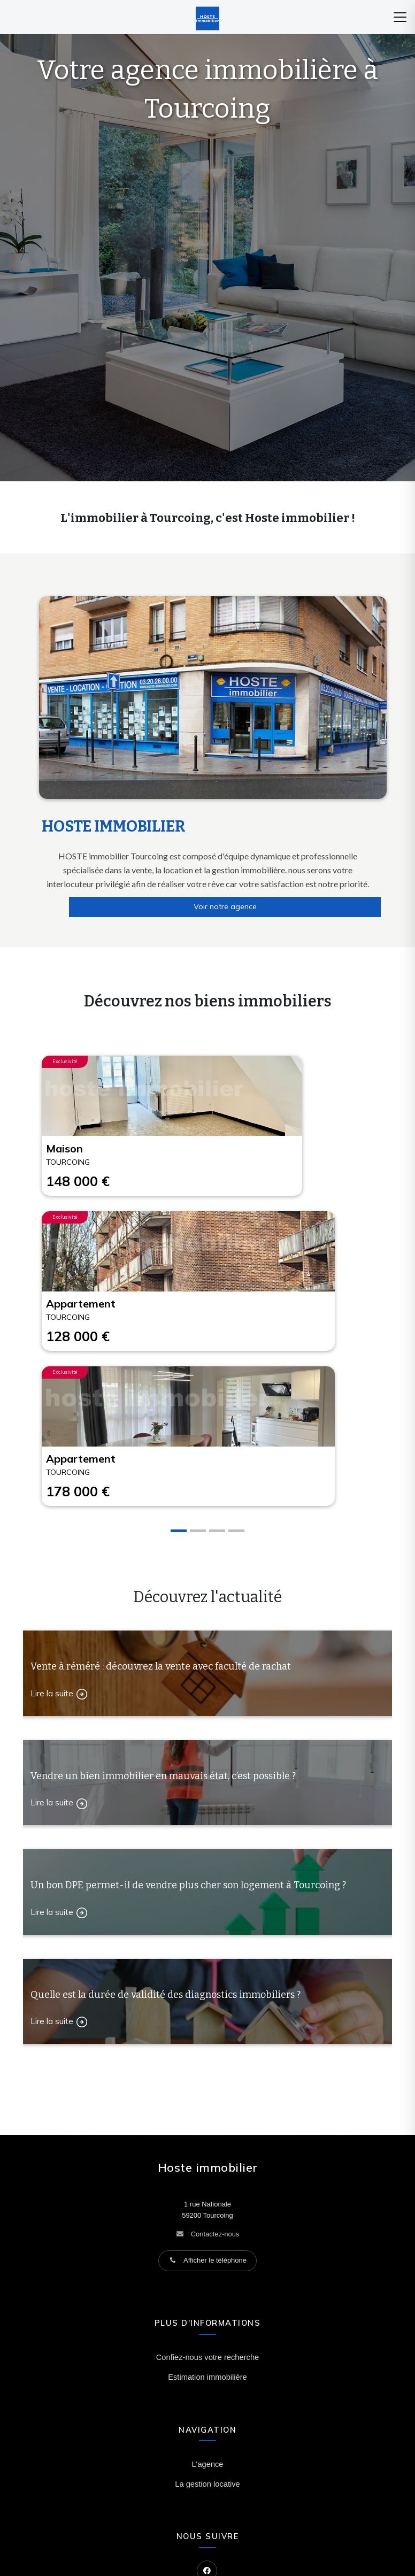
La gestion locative (207, 2484)
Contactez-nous (215, 2234)
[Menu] (400, 17)
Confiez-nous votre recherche (207, 2357)
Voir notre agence (225, 906)
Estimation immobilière (207, 2377)
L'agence (207, 2464)
